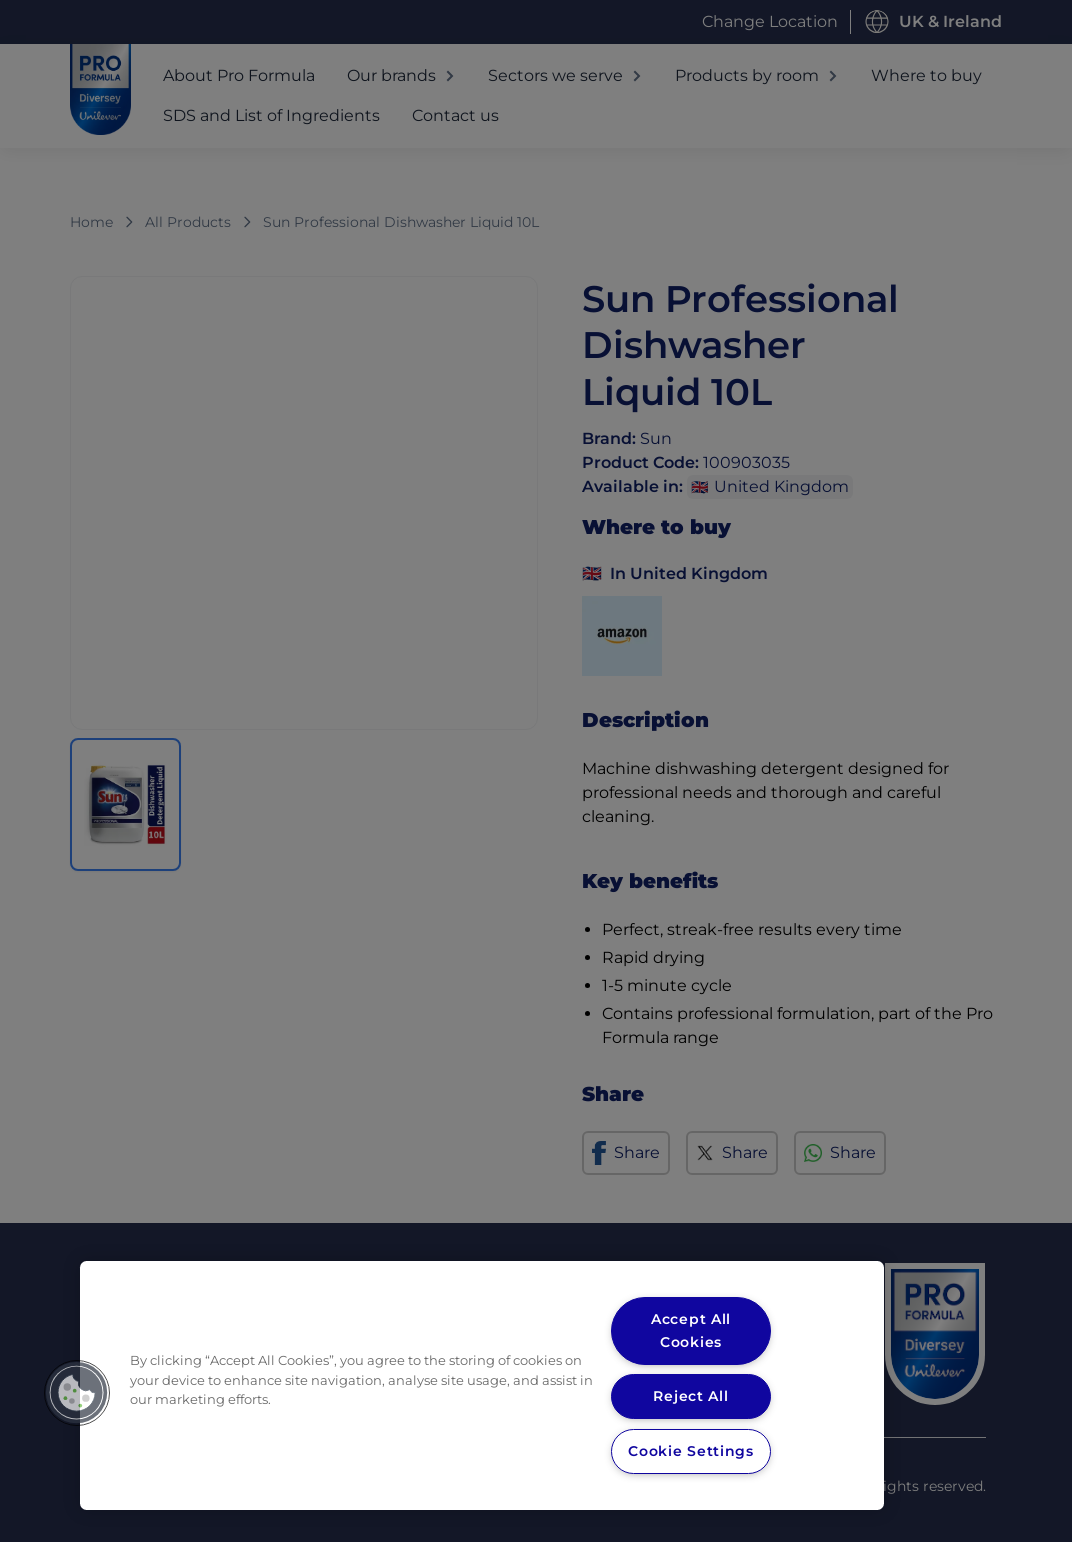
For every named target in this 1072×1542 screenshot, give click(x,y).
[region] (482, 1385)
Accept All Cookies (691, 1330)
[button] (77, 1393)
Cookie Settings (690, 1451)
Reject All (690, 1396)
